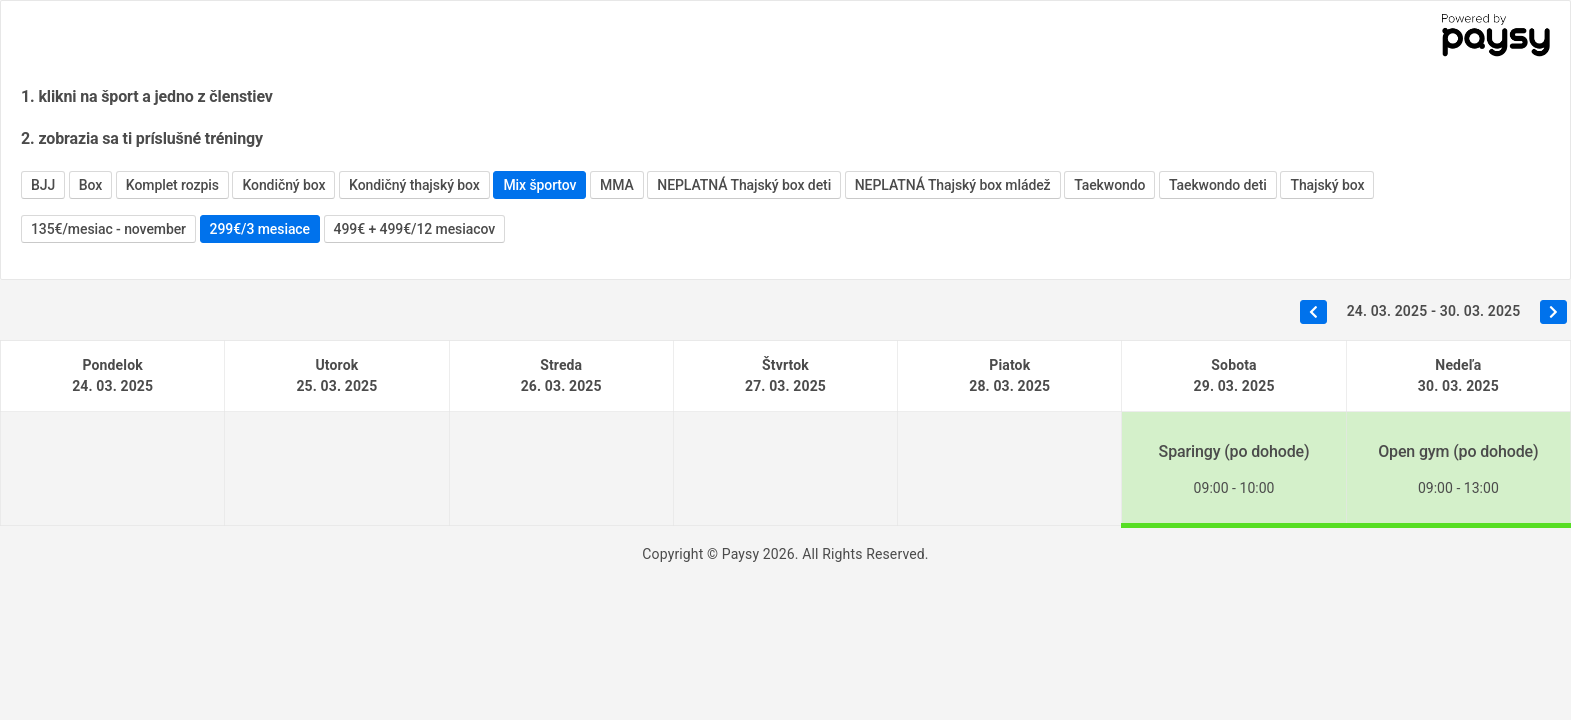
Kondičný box (283, 185)
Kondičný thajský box (414, 185)
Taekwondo (1109, 185)
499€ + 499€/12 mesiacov (414, 229)
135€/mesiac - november (108, 229)
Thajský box (1327, 185)
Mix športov (539, 185)
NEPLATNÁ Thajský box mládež (953, 185)
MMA (617, 185)
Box (90, 185)
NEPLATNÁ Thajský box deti (744, 185)
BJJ (43, 185)
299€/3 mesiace (260, 229)
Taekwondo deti (1218, 185)
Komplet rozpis (172, 185)
